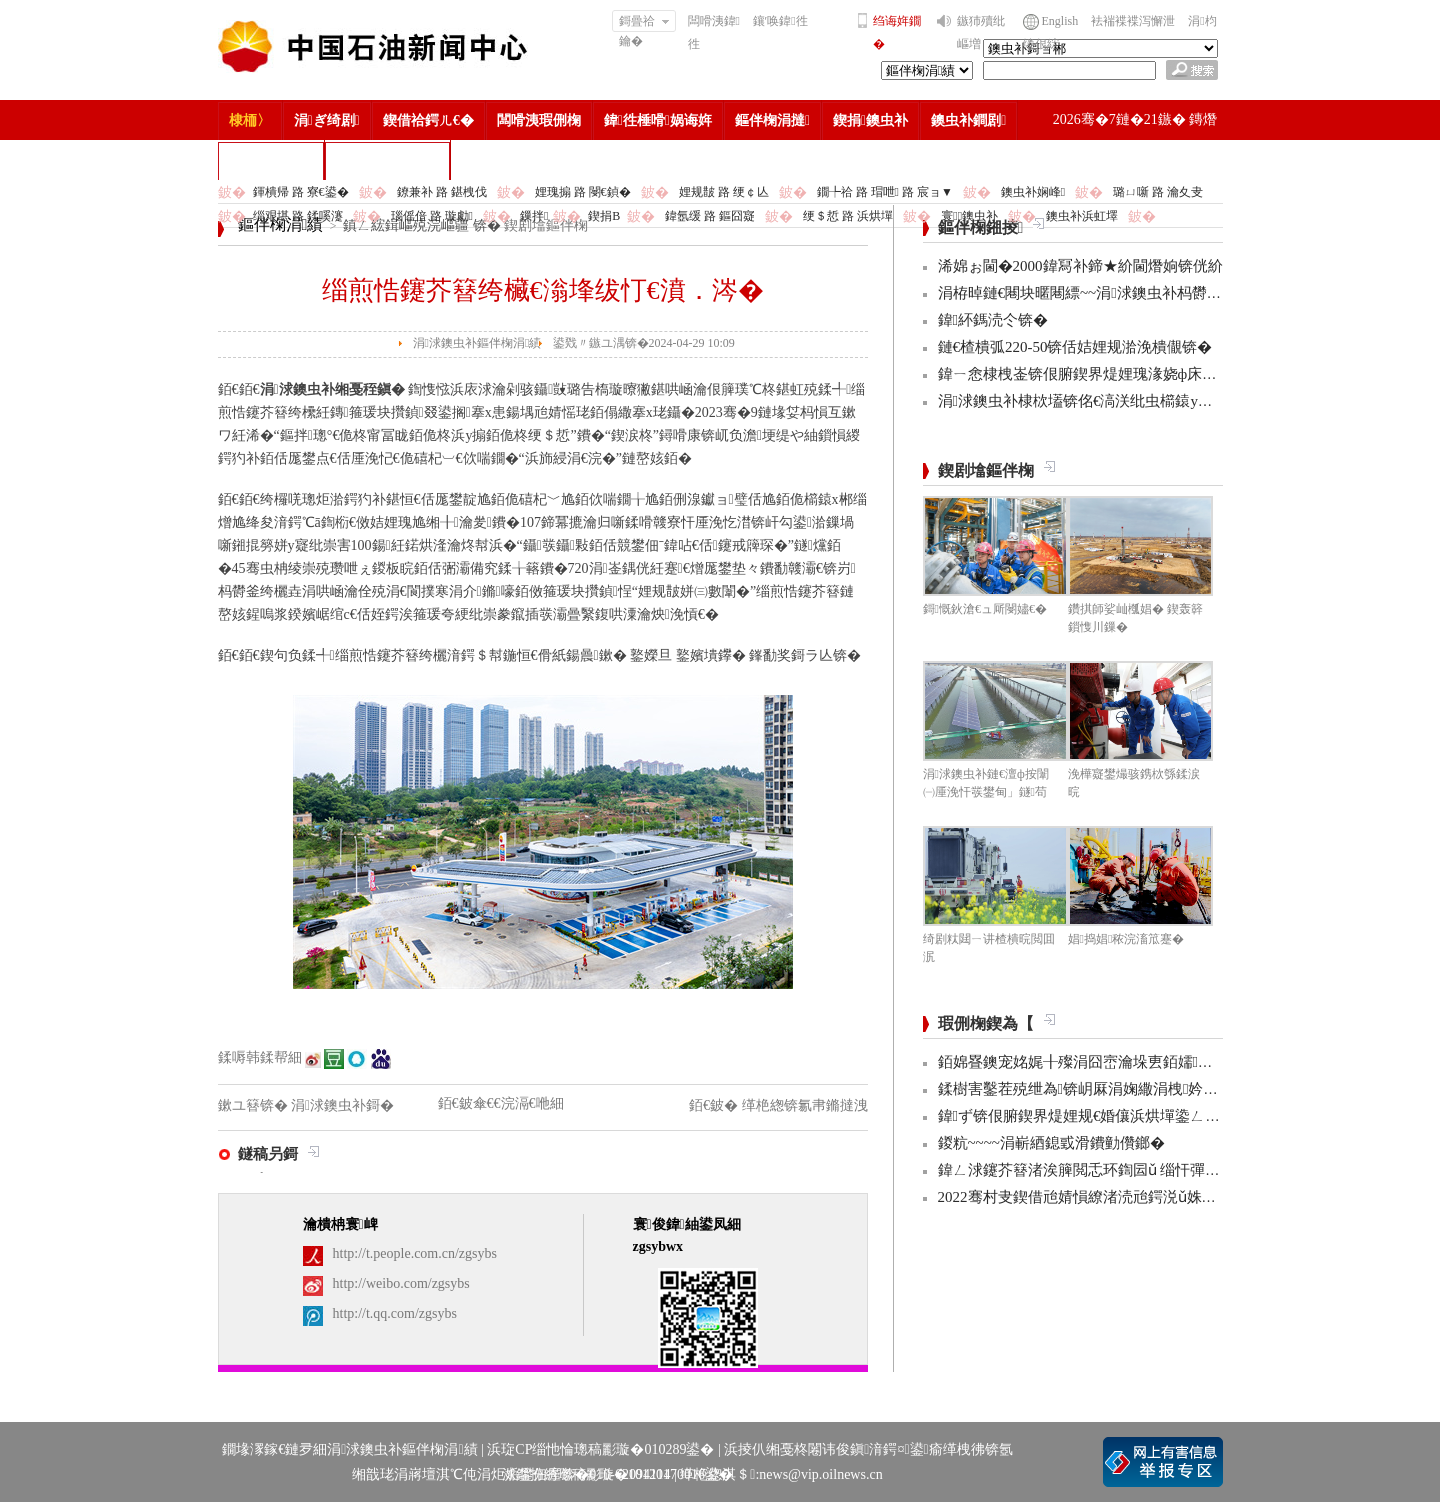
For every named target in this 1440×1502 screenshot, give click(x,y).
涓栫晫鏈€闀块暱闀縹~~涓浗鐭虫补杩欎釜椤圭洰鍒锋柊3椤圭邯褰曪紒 (1174, 293)
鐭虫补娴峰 (1033, 192)
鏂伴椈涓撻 (772, 120)
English (1060, 21)
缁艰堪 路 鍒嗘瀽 (298, 216)
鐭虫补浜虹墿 (1082, 216)
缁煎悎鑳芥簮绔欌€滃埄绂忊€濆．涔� (543, 290)
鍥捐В (604, 216)
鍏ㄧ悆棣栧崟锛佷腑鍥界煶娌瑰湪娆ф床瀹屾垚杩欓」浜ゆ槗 (1138, 374)
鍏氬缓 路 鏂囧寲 (710, 216)
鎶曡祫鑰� (644, 23)
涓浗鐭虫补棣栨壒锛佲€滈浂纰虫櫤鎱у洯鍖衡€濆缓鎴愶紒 (1132, 401)
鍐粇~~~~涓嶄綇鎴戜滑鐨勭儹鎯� (1051, 1143)
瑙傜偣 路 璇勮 (432, 216)
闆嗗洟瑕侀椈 (539, 120)
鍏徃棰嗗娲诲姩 (658, 120)
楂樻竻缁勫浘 (271, 160)
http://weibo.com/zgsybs (401, 1283)
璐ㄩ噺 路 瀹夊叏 (1158, 192)
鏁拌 (534, 216)
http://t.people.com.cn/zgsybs (415, 1253)
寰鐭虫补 (969, 216)
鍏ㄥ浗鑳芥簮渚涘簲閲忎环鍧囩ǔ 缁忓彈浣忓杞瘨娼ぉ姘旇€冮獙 (1159, 1170)
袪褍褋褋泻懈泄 (1133, 21)
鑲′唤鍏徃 (780, 21)
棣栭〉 (250, 120)
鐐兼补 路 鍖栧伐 (442, 192)
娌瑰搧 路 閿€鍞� (583, 192)
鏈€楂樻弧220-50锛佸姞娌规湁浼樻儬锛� (1075, 347)
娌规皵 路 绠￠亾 (724, 192)
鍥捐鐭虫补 (870, 120)
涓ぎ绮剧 (327, 120)
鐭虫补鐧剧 (968, 120)
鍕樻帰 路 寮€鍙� (301, 192)
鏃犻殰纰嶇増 (981, 32)
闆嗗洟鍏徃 (714, 32)
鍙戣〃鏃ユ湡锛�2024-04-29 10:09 (644, 343)
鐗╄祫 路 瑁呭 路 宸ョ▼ (885, 192)
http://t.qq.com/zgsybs (395, 1313)
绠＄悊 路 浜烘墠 (848, 216)
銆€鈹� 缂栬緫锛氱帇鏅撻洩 (778, 1105)
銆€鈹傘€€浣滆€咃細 (501, 1103)
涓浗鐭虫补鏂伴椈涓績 (477, 343)
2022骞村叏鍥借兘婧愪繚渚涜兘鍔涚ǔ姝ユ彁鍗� (1100, 1197)
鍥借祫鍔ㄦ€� (428, 120)
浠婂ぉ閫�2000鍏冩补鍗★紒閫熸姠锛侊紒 (1080, 266)
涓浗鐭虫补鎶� (387, 160)
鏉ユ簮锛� (255, 1105)
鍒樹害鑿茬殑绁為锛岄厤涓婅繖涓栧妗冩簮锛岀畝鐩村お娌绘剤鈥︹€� (1179, 1089)
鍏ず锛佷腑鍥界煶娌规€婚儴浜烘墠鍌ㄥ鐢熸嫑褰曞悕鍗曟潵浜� (1157, 1116)
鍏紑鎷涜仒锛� (993, 320)
